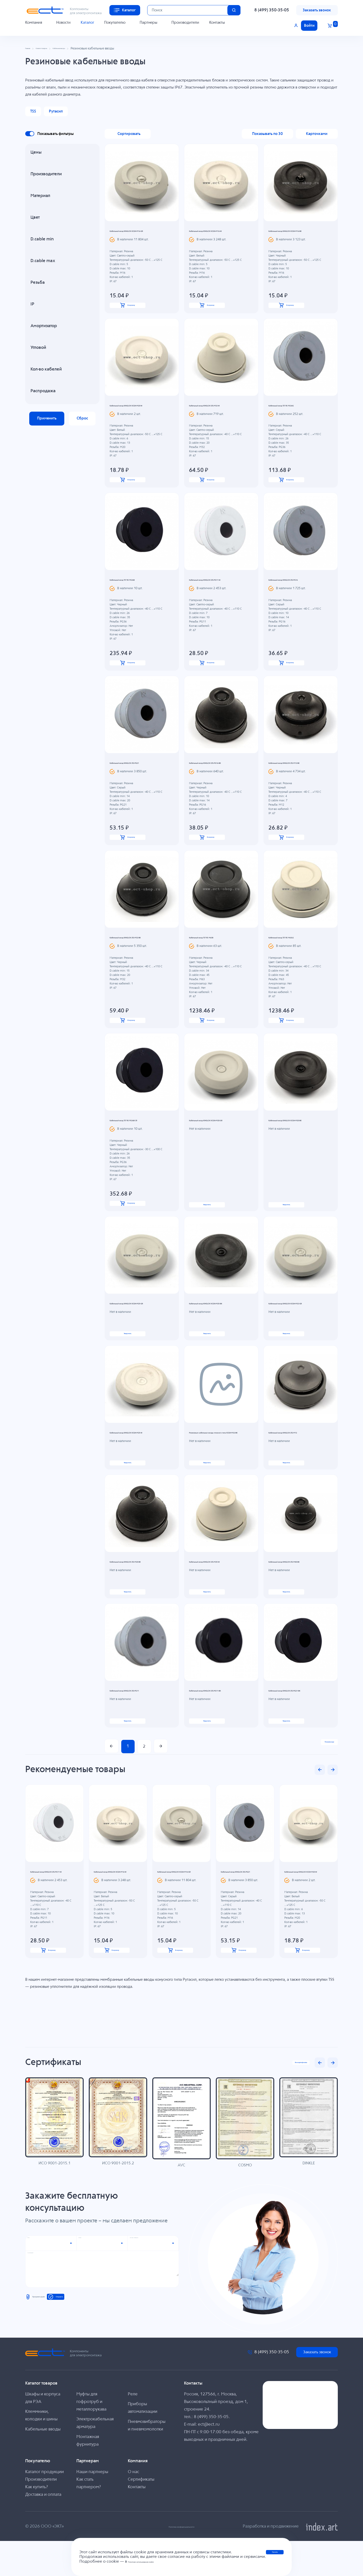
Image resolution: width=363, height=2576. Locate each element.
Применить (46, 418)
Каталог (87, 22)
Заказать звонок (317, 10)
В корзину (127, 310)
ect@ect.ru (209, 2488)
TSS (33, 111)
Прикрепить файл (46, 2364)
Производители (185, 22)
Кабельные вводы (42, 2493)
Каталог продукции (44, 2535)
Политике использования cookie (147, 2562)
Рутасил (56, 111)
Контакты (217, 22)
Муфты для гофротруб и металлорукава (91, 2465)
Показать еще (318, 1802)
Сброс (82, 418)
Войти (309, 25)
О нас (133, 2535)
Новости (63, 22)
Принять (274, 2555)
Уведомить (207, 1229)
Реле (133, 2457)
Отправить (92, 2364)
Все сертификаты (289, 2126)
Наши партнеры (92, 2535)
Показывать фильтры (55, 134)
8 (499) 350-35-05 (271, 10)
